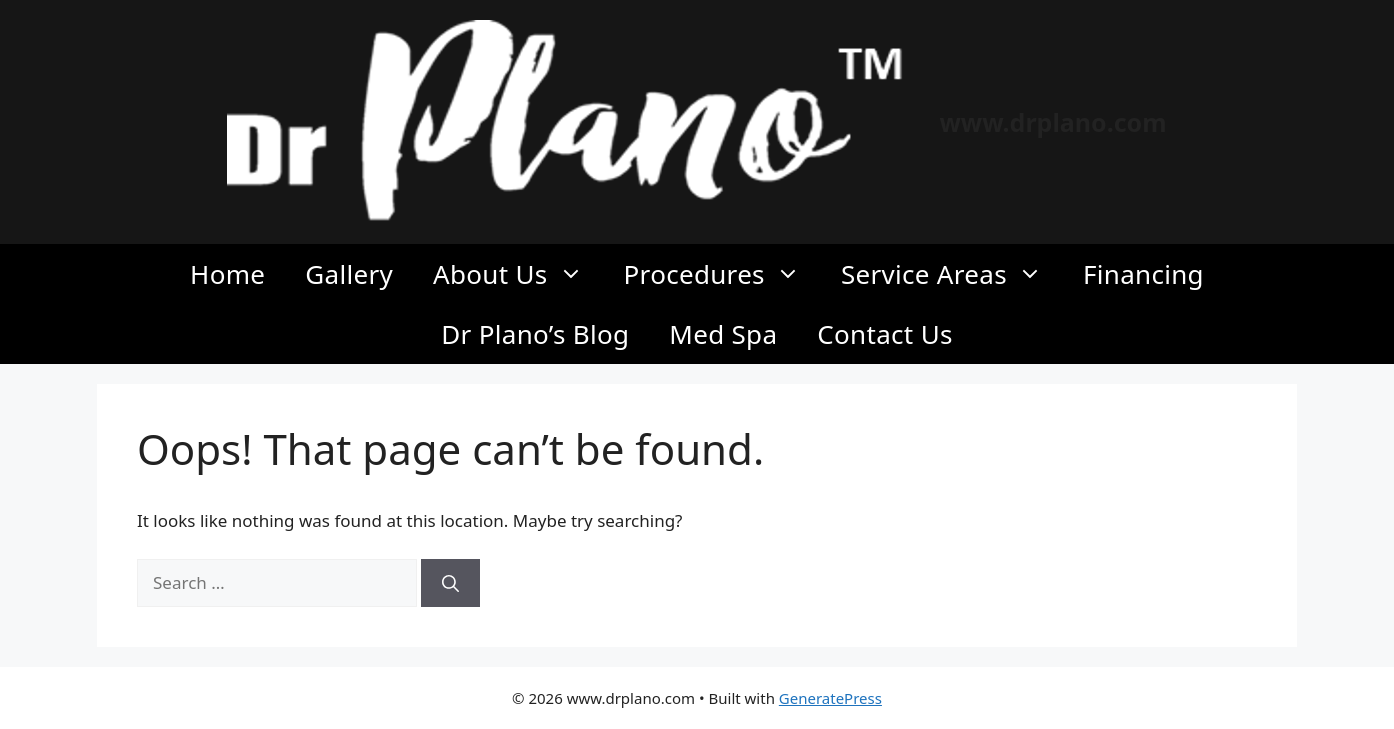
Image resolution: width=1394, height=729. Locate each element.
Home (227, 274)
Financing (1143, 274)
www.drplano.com (1052, 122)
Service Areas (952, 274)
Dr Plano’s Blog (535, 334)
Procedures (722, 274)
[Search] (450, 583)
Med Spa (723, 334)
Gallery (349, 274)
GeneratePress (830, 698)
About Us (518, 274)
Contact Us (884, 334)
